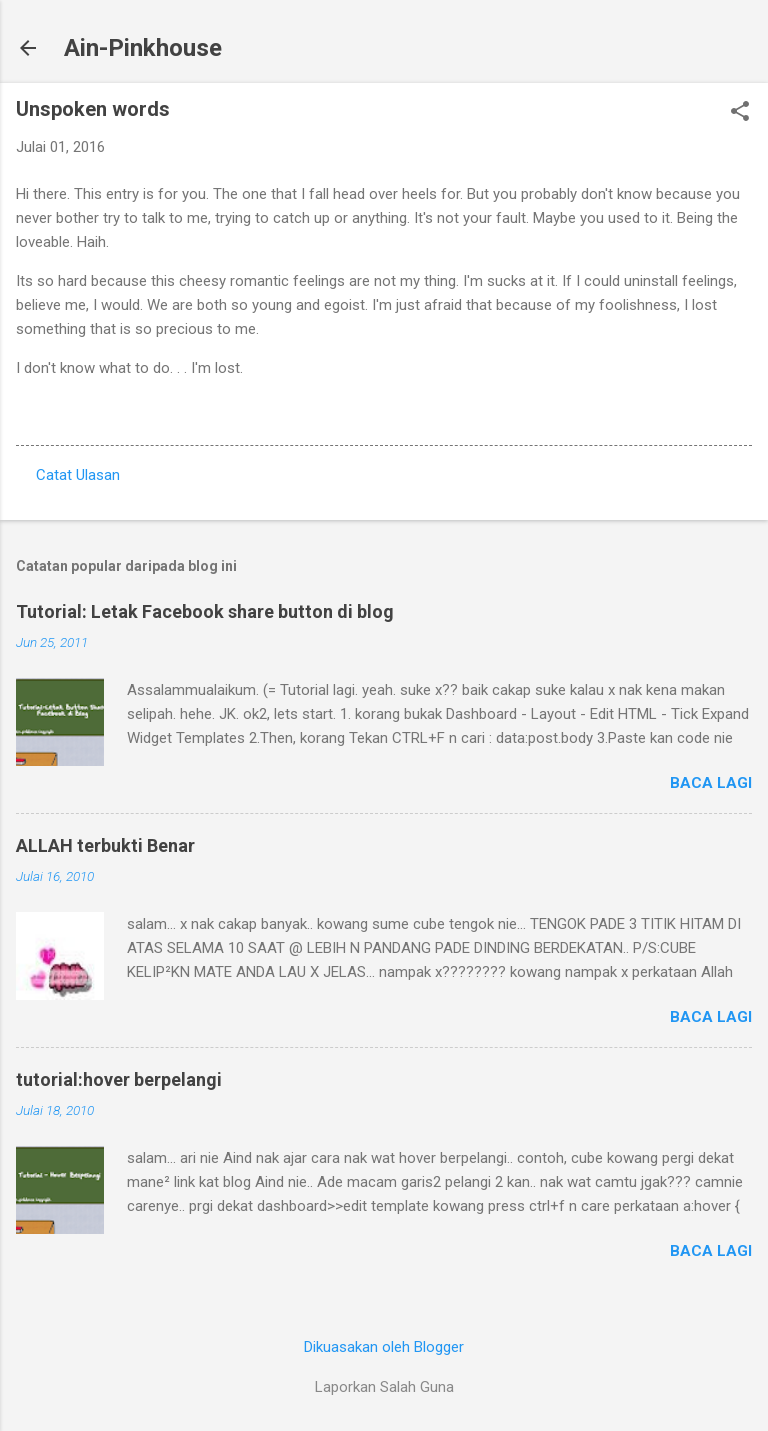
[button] (740, 113)
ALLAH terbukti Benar (105, 845)
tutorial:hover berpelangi (119, 1079)
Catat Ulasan (78, 475)
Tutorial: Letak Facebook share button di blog (205, 611)
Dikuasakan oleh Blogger (384, 1347)
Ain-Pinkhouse (143, 48)
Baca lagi (711, 783)
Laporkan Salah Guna (384, 1387)
